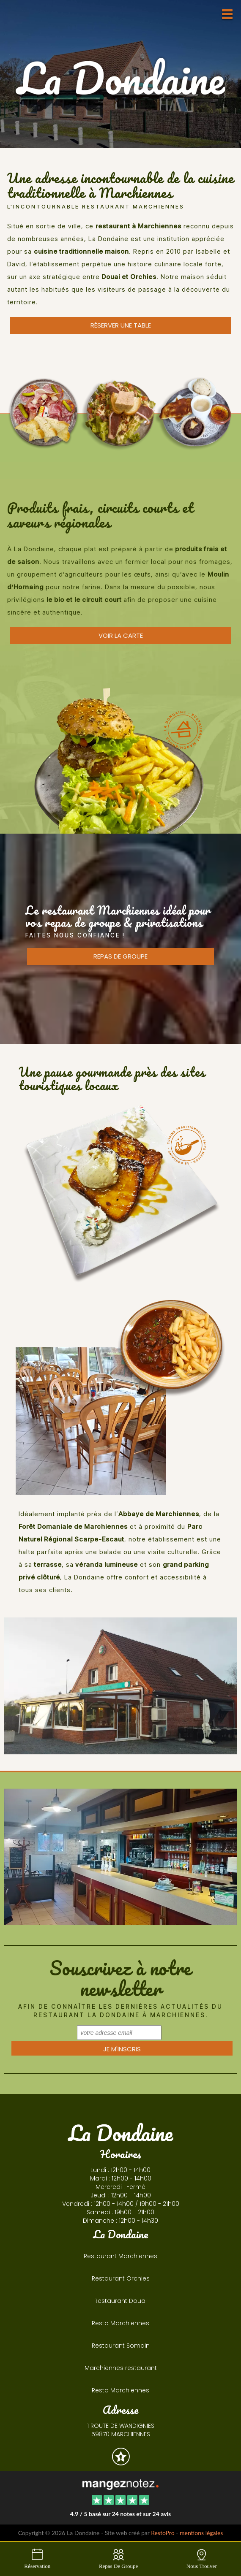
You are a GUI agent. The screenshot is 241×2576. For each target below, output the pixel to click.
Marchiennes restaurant (121, 2368)
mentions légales (201, 2532)
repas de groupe (120, 956)
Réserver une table (120, 325)
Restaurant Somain (121, 2345)
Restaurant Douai (120, 2301)
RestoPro (163, 2532)
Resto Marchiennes (120, 2323)
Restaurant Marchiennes (120, 2256)
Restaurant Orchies (121, 2278)
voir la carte (121, 635)
